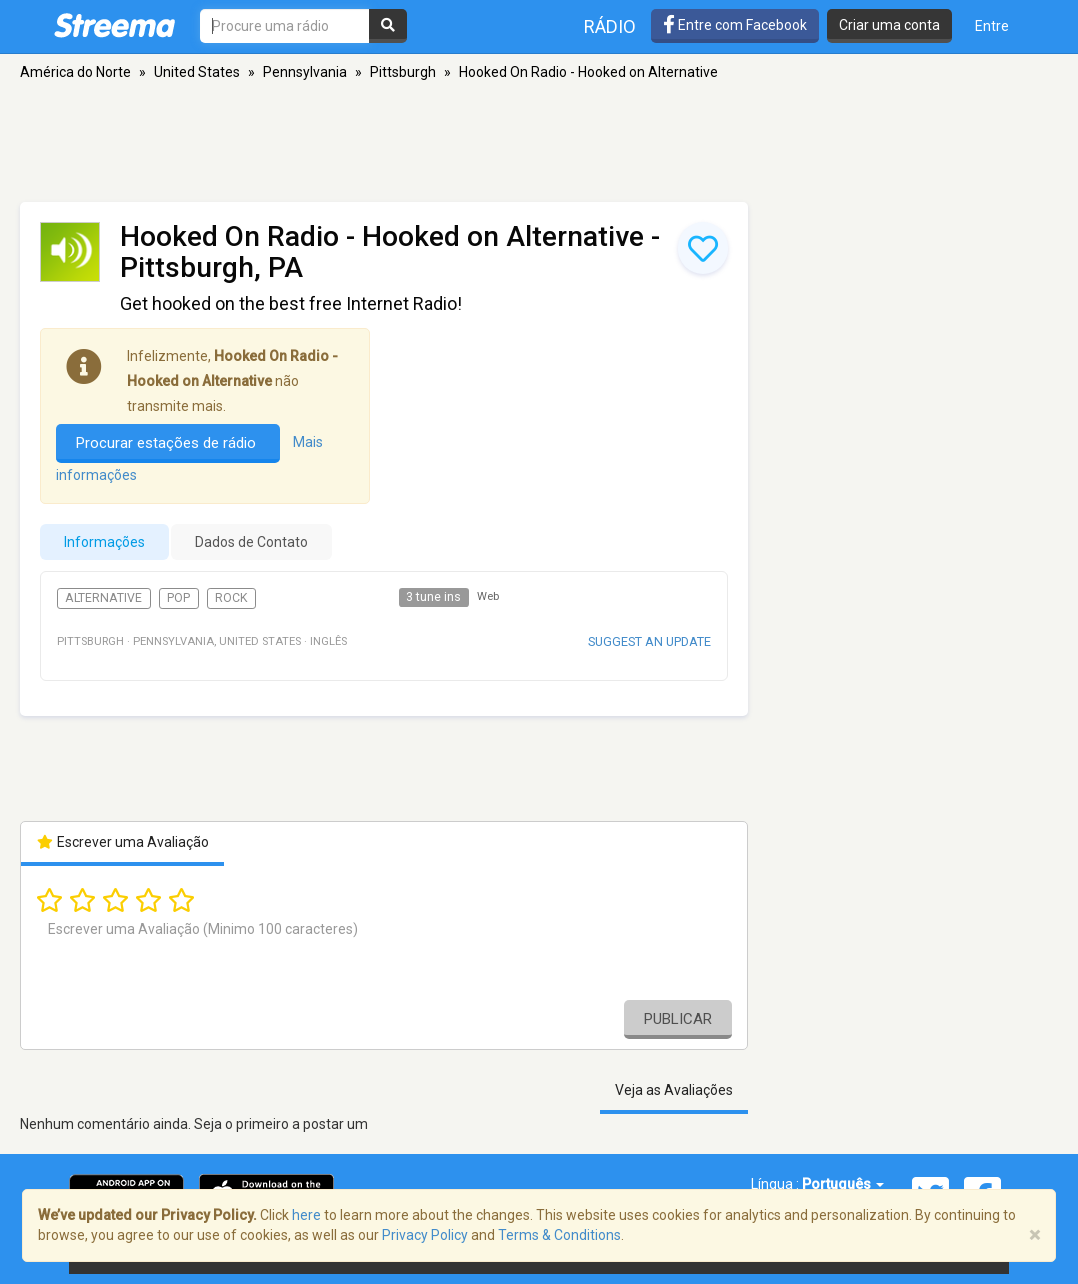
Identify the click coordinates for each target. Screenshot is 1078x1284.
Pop (178, 598)
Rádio (610, 26)
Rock (231, 598)
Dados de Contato (251, 542)
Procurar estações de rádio (168, 443)
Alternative (103, 598)
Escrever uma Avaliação (122, 842)
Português (843, 1184)
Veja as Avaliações (674, 1090)
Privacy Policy (425, 1235)
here (306, 1215)
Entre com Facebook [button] (735, 25)
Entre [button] (992, 26)
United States (197, 72)
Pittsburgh (403, 72)
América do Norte (75, 72)
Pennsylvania (305, 72)
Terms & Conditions (559, 1235)
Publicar (678, 1019)
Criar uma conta (889, 25)
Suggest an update (649, 641)
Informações (104, 542)
